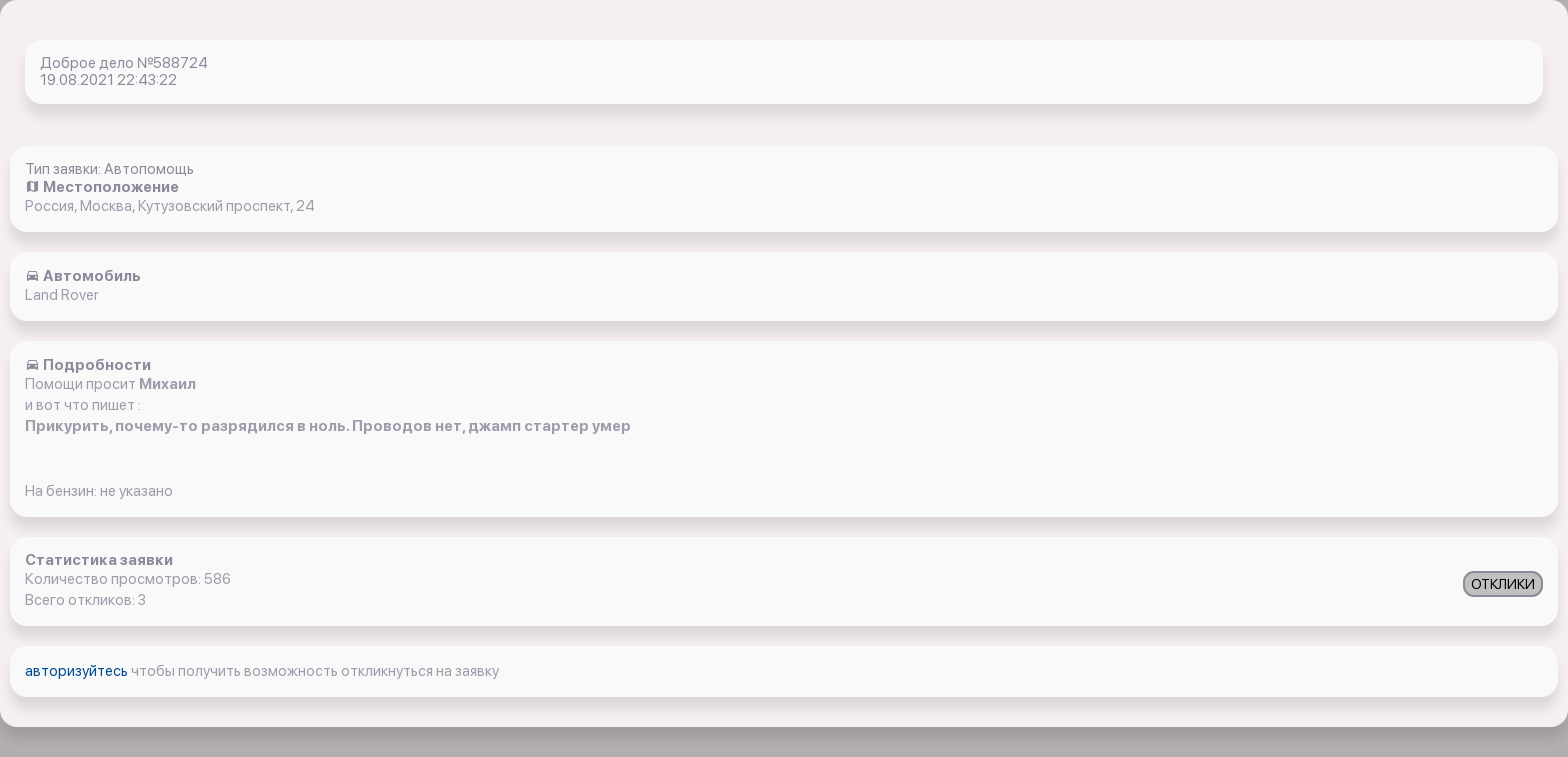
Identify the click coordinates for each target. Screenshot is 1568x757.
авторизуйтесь (78, 671)
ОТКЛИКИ (1503, 584)
